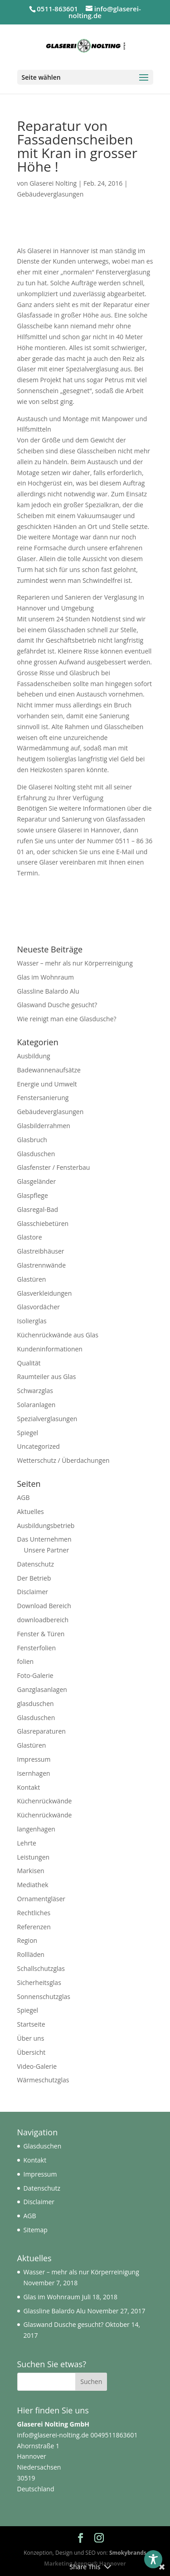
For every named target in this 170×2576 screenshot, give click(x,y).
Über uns (30, 2038)
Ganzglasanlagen (42, 1689)
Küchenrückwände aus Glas (57, 1335)
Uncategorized (38, 1446)
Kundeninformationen (50, 1349)
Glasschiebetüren (43, 1223)
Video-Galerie (37, 2066)
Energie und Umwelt (47, 1084)
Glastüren (31, 1279)
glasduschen (35, 1703)
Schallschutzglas (41, 1968)
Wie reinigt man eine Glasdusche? (67, 1018)
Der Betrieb (34, 1578)
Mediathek (33, 1884)
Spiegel (28, 1432)
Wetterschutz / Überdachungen (63, 1460)
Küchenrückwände (44, 1801)
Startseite (31, 2024)
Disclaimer (32, 1591)
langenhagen (36, 1829)
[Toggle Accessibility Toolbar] (153, 2559)
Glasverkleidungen (44, 1293)
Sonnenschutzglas (43, 1996)
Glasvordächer (38, 1306)
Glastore (29, 1237)
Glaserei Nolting (53, 183)
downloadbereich (43, 1619)
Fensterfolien (36, 1648)
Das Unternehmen (44, 1539)
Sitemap (36, 2229)
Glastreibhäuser (40, 1251)
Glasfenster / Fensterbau (53, 1167)
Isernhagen (33, 1773)
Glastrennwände (41, 1265)
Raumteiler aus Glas (46, 1376)
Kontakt (28, 1787)
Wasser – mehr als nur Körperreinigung (75, 963)
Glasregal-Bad (37, 1209)
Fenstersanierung (43, 1097)
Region (27, 1940)
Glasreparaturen (41, 1731)
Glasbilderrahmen (43, 1125)
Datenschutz (35, 1564)
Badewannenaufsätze (49, 1070)
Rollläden (30, 1954)
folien (25, 1661)
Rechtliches (34, 1912)
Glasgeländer (36, 1181)
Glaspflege (32, 1195)
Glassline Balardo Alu (48, 991)
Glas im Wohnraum (45, 977)
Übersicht (31, 2052)
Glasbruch (32, 1139)
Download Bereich (44, 1605)
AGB (23, 1497)
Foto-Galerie (35, 1675)
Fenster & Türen (41, 1633)
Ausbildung (33, 1056)
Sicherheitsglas (39, 1982)
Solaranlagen (36, 1404)
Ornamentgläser (41, 1898)
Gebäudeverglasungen (50, 194)
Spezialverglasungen (47, 1418)
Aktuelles (30, 1511)
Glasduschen (36, 1153)
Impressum (34, 1759)
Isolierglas (32, 1321)
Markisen (30, 1870)
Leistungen (33, 1857)
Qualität (29, 1363)
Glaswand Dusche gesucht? (57, 1004)
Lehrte (26, 1843)
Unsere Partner (46, 1550)
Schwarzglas (35, 1390)
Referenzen (34, 1926)
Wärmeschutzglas (43, 2080)
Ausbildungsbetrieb (46, 1525)
